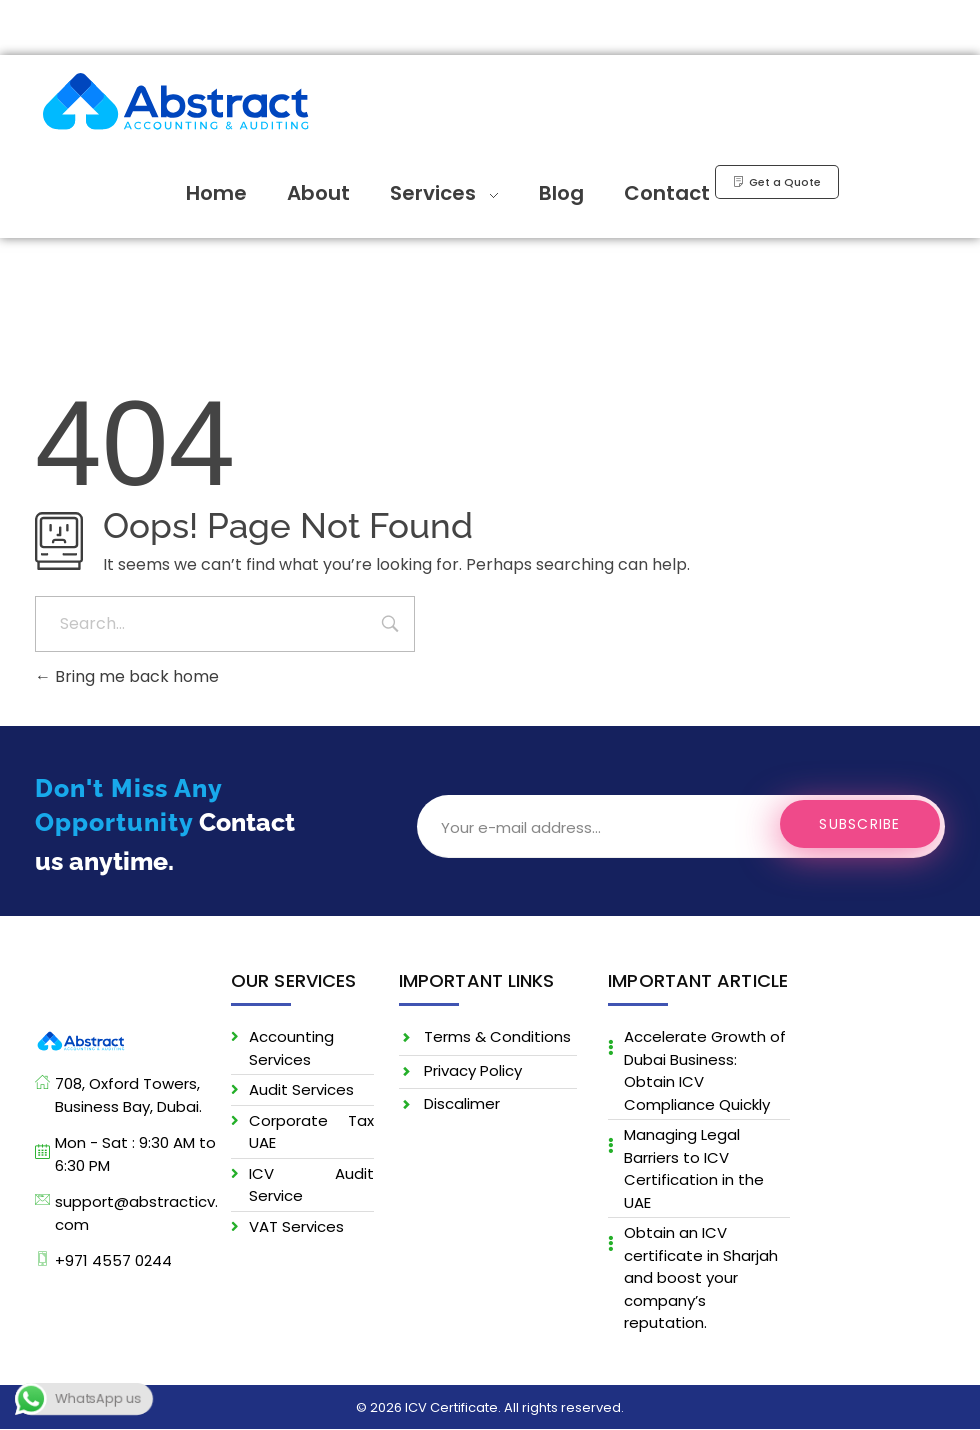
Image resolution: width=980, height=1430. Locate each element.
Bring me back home (127, 676)
